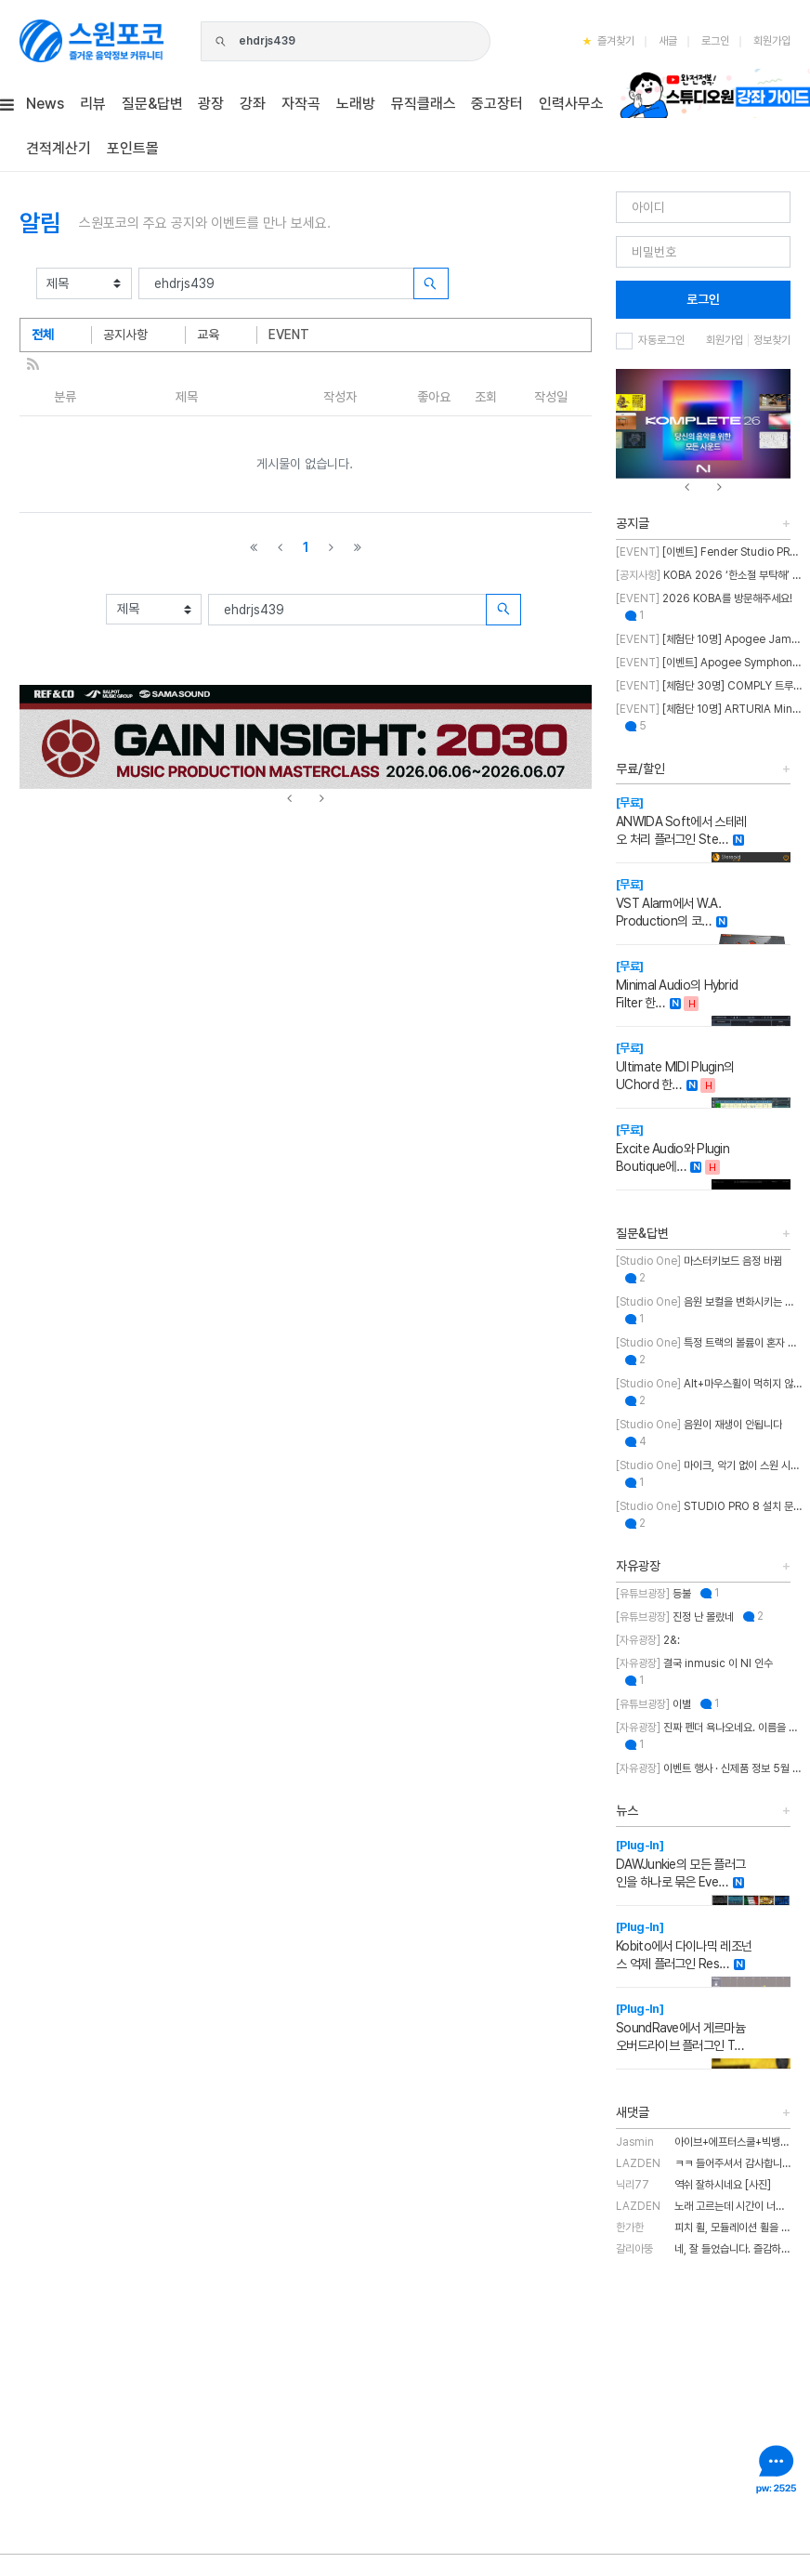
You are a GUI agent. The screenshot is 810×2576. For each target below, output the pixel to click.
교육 (208, 334)
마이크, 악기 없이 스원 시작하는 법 (709, 1465)
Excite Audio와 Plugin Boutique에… (672, 1148)
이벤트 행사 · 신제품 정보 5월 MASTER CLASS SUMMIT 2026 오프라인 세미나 (709, 1768)
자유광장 (638, 1565)
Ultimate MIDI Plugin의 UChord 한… (675, 1066)
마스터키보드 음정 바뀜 (699, 1261)
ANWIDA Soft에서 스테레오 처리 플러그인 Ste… (681, 821)
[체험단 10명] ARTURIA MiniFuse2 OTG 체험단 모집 (709, 709)
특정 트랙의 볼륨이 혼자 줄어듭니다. (709, 1342)
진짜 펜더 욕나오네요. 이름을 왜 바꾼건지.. (709, 1727)
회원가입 (771, 40)
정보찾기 (771, 340)
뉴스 (627, 1810)
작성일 (551, 396)
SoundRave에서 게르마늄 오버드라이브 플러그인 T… (680, 2027)
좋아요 (434, 396)
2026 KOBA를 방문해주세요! (704, 598)
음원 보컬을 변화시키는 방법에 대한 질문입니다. (709, 1301)
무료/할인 (640, 768)
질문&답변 (642, 1233)
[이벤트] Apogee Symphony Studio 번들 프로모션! (709, 662)
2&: (648, 1640)
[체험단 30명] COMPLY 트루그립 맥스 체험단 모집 (709, 685)
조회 (486, 396)
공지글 (632, 523)
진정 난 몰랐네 (675, 1616)
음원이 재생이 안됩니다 (699, 1424)
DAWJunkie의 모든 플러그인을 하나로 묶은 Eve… (680, 1863)
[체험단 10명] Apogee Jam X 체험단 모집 (709, 639)
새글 (668, 40)
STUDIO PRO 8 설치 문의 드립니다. (709, 1506)
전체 (43, 334)
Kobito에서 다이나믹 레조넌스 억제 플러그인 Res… (683, 1945)
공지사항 (125, 334)
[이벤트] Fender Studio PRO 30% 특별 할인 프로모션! (709, 552)
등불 (653, 1593)
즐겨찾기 (608, 40)
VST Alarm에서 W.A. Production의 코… (668, 902)
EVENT (288, 334)
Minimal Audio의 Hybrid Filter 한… (677, 984)
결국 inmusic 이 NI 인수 (694, 1663)
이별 (653, 1704)
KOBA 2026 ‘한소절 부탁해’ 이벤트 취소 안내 (709, 575)
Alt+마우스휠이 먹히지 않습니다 (709, 1383)
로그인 (715, 40)
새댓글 (632, 2112)
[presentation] (289, 799)
